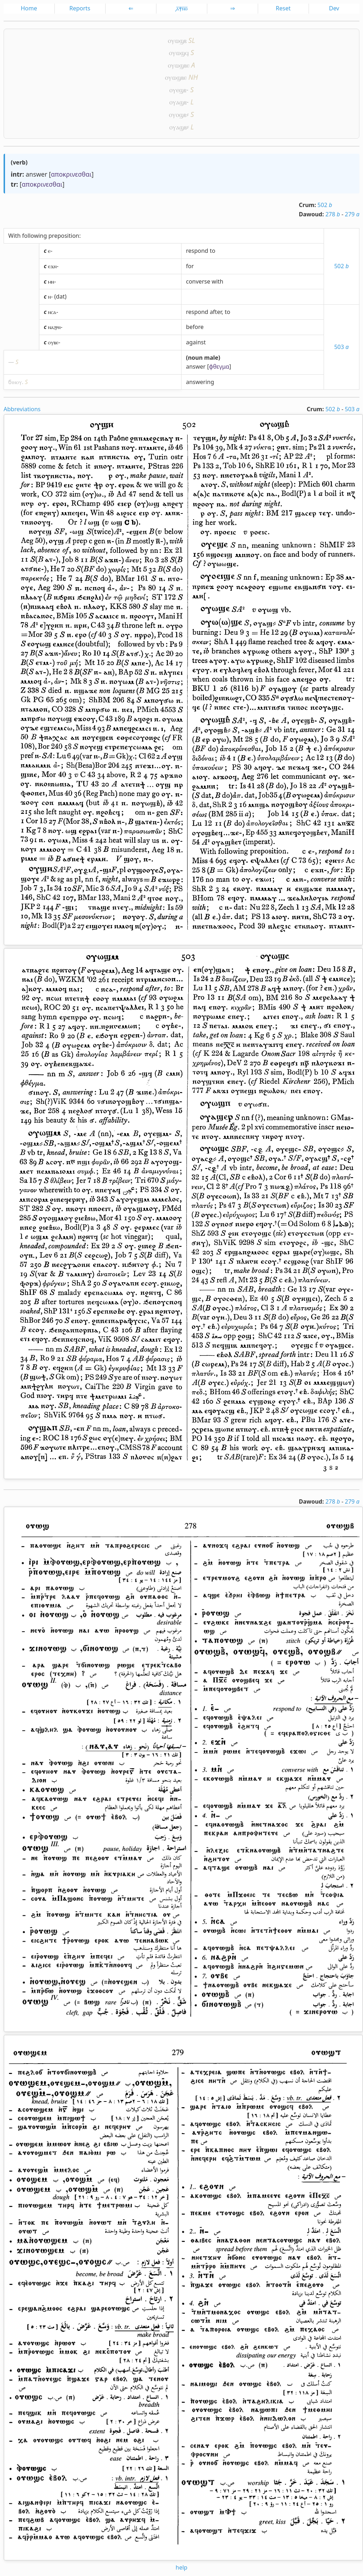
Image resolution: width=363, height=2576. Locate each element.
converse (198, 281)
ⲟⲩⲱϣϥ (179, 52)
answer (36, 174)
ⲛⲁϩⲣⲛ (54, 327)
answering (200, 382)
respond (197, 251)
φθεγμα (219, 366)
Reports (80, 8)
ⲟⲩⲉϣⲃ (177, 89)
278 (332, 214)
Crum (306, 205)
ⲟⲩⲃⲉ (53, 342)
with (217, 281)
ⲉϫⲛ (52, 266)
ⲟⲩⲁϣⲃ (178, 102)
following (34, 236)
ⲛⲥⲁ (52, 312)
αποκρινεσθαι (71, 174)
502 (325, 205)
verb (19, 162)
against (195, 342)
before (194, 327)
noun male (203, 358)
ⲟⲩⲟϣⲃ (177, 114)
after (216, 312)
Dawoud (311, 214)
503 (341, 347)
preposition (63, 236)
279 (352, 214)
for (190, 266)
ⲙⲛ (51, 281)
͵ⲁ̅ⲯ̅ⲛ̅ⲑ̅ (181, 8)
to (212, 251)
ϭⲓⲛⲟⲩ (15, 382)
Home (29, 8)
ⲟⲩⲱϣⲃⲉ (178, 65)
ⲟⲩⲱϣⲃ (177, 40)
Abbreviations (22, 409)
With (14, 236)
